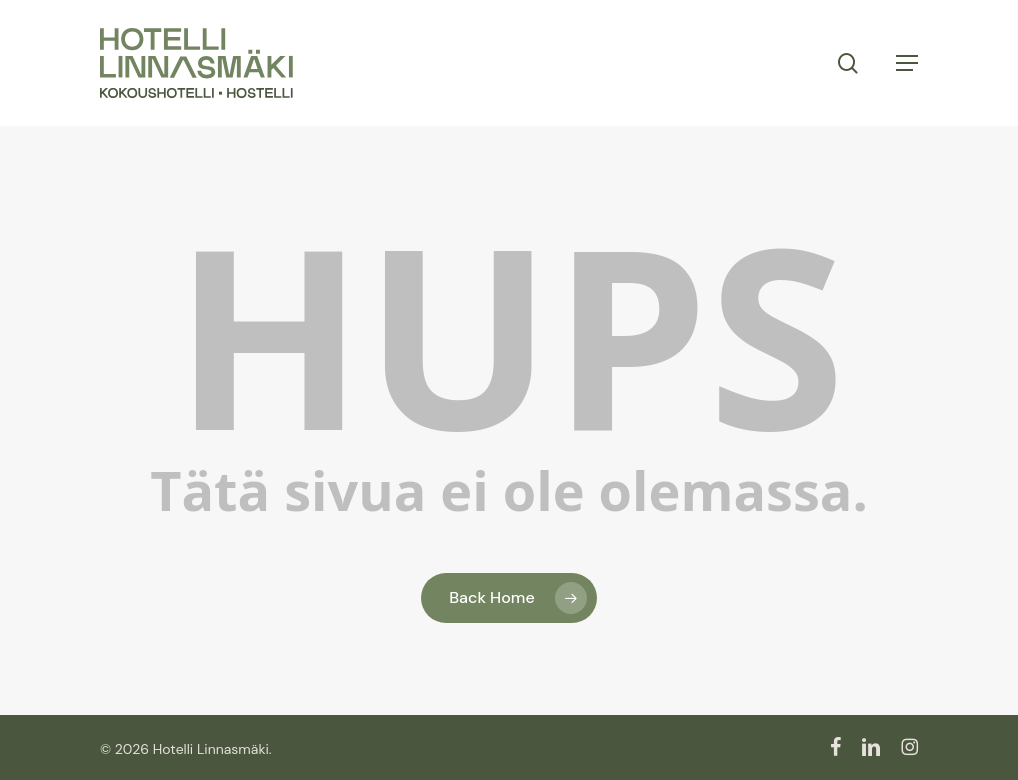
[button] (907, 63)
